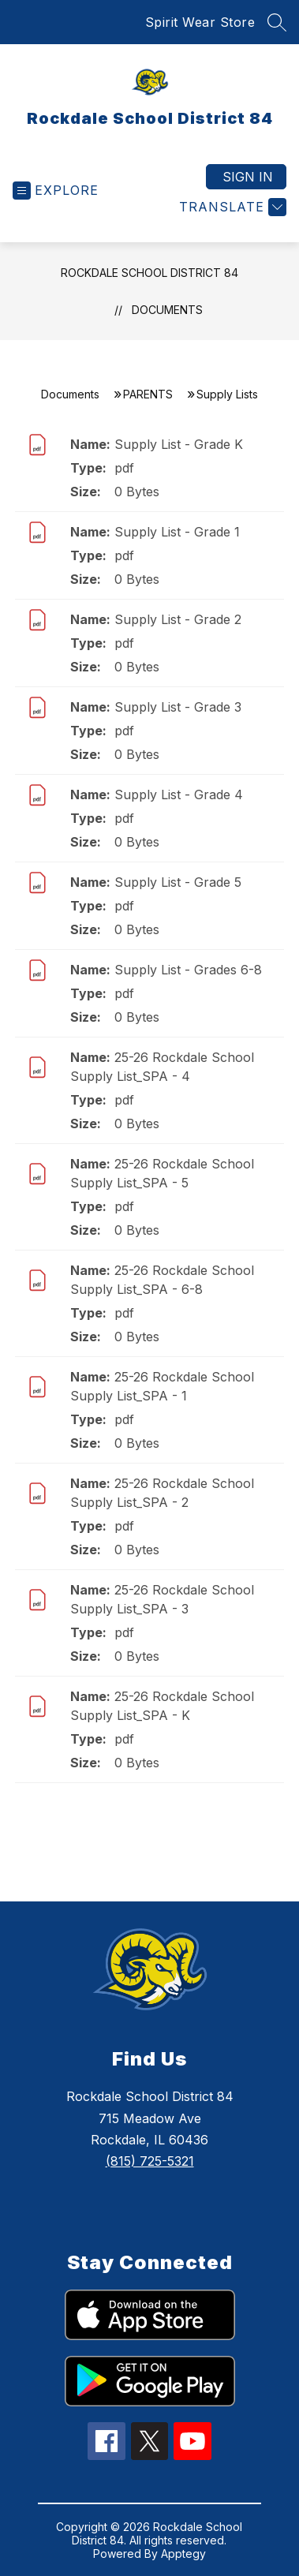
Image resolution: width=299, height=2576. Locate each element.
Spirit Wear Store (200, 22)
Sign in (247, 177)
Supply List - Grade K (178, 444)
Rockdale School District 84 (149, 272)
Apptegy (183, 2553)
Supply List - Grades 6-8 (188, 970)
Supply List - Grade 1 (177, 532)
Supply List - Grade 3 (177, 707)
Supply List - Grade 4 (178, 794)
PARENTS (148, 394)
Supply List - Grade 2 (177, 619)
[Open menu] (56, 190)
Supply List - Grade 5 (177, 882)
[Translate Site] (230, 207)
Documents (167, 309)
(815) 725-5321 (150, 2161)
